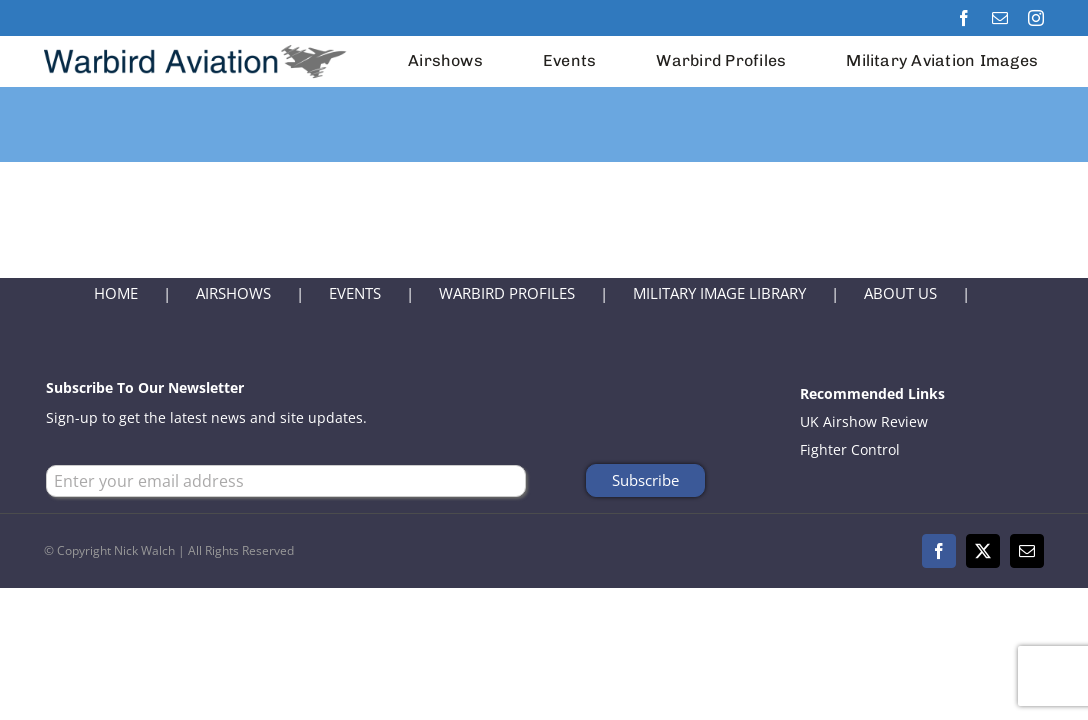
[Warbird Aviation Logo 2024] (197, 42)
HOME (116, 293)
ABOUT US (900, 293)
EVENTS (355, 293)
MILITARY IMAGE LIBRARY (719, 293)
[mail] (1000, 18)
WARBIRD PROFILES (507, 293)
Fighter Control (850, 449)
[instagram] (1036, 18)
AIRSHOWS (233, 293)
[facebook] (964, 18)
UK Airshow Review (864, 421)
